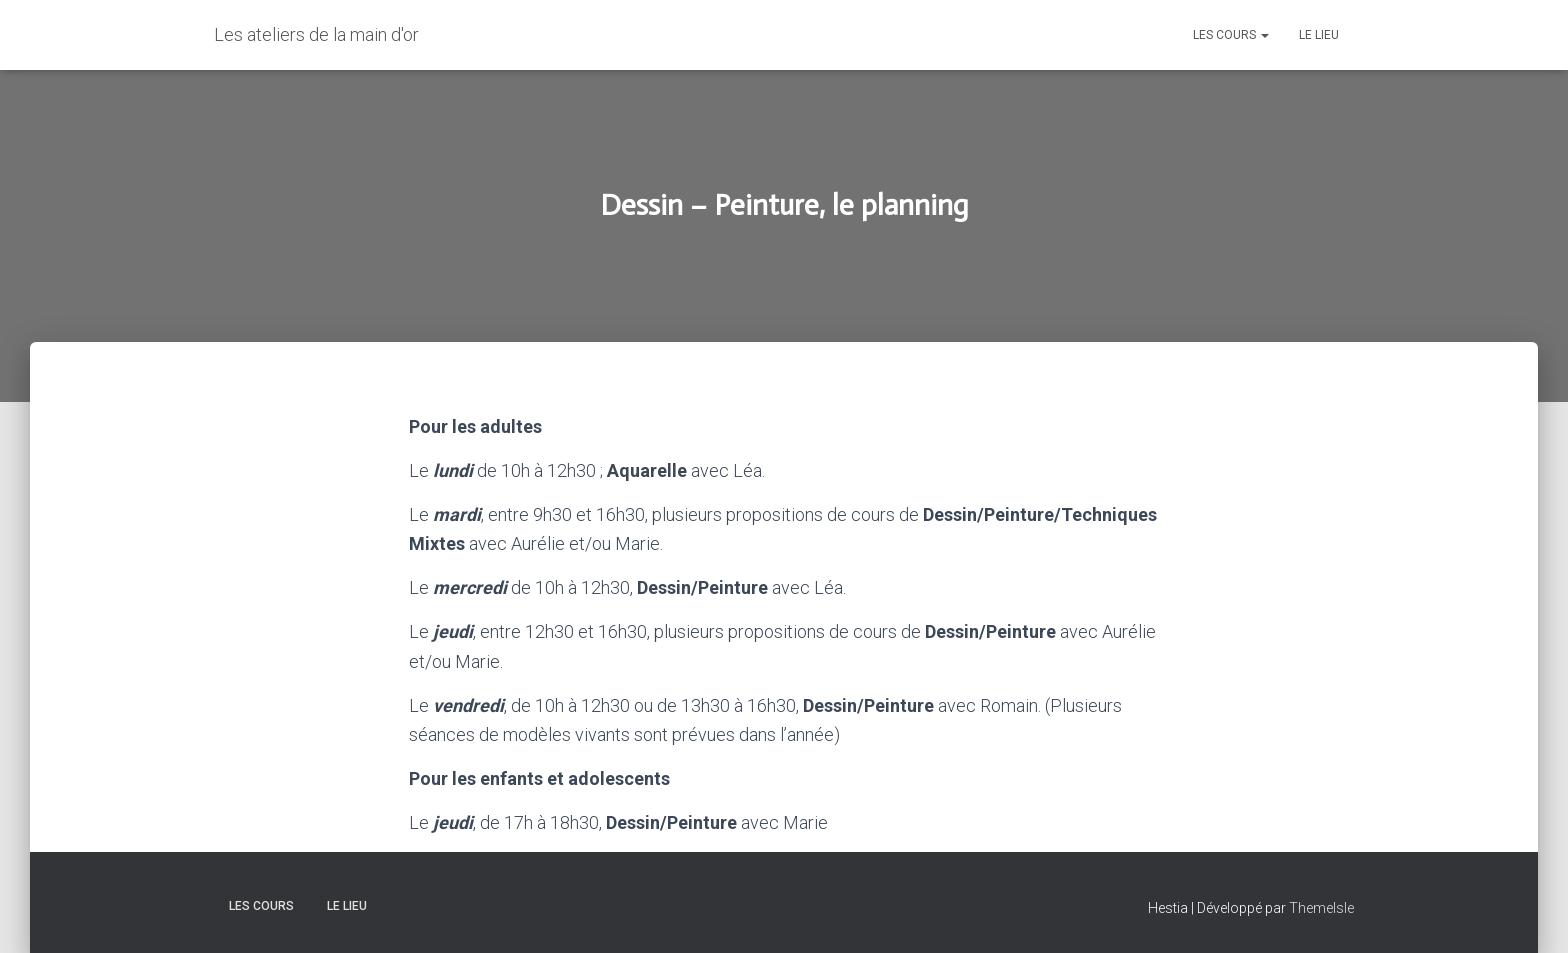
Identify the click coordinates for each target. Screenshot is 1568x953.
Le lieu (1319, 35)
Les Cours (1231, 35)
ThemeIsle (1321, 908)
